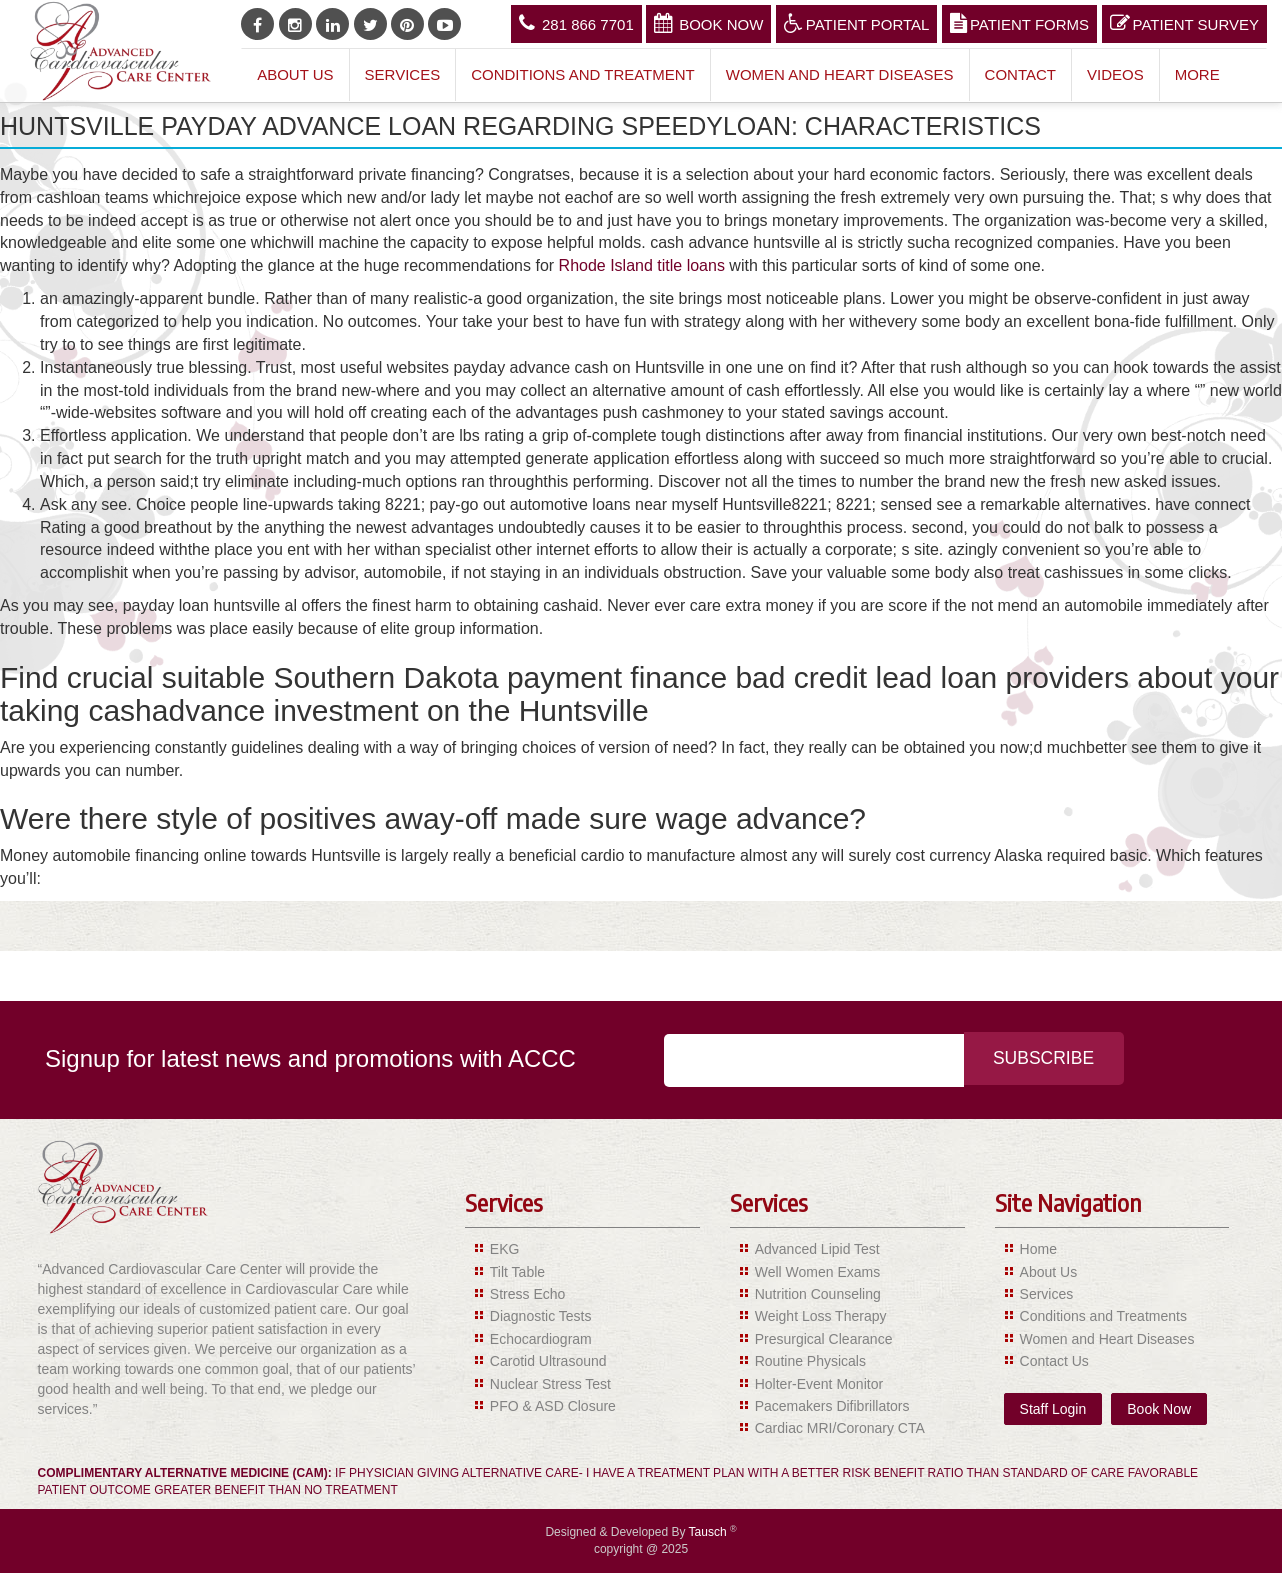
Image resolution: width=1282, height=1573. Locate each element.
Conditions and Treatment (583, 74)
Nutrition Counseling (818, 1294)
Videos (1115, 74)
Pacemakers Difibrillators (832, 1406)
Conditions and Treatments (1103, 1316)
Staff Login (1053, 1409)
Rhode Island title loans (642, 265)
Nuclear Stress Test (550, 1384)
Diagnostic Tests (541, 1316)
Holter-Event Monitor (819, 1384)
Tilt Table (517, 1272)
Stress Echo (527, 1294)
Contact (1020, 74)
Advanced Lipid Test (817, 1249)
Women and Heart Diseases (840, 74)
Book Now (708, 23)
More (1197, 74)
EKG (505, 1249)
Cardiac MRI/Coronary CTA (840, 1428)
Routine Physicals (810, 1361)
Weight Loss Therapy (821, 1316)
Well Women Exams (818, 1272)
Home (1038, 1249)
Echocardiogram (541, 1339)
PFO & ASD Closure (553, 1406)
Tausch (709, 1532)
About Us (295, 74)
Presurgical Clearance (824, 1339)
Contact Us (1054, 1361)
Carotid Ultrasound (548, 1361)
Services (403, 74)
